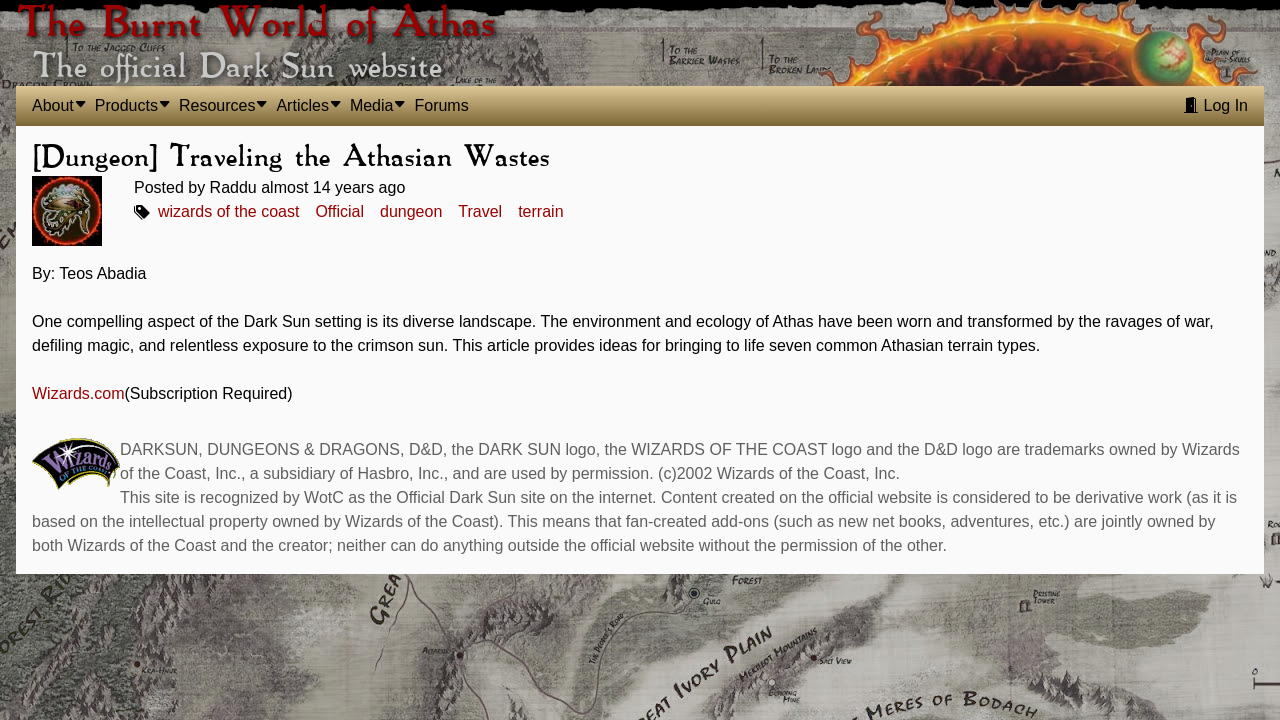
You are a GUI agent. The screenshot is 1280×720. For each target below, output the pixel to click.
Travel (480, 211)
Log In (1215, 105)
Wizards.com (78, 393)
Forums (441, 105)
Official (339, 211)
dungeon (411, 211)
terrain (540, 211)
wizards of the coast (228, 211)
